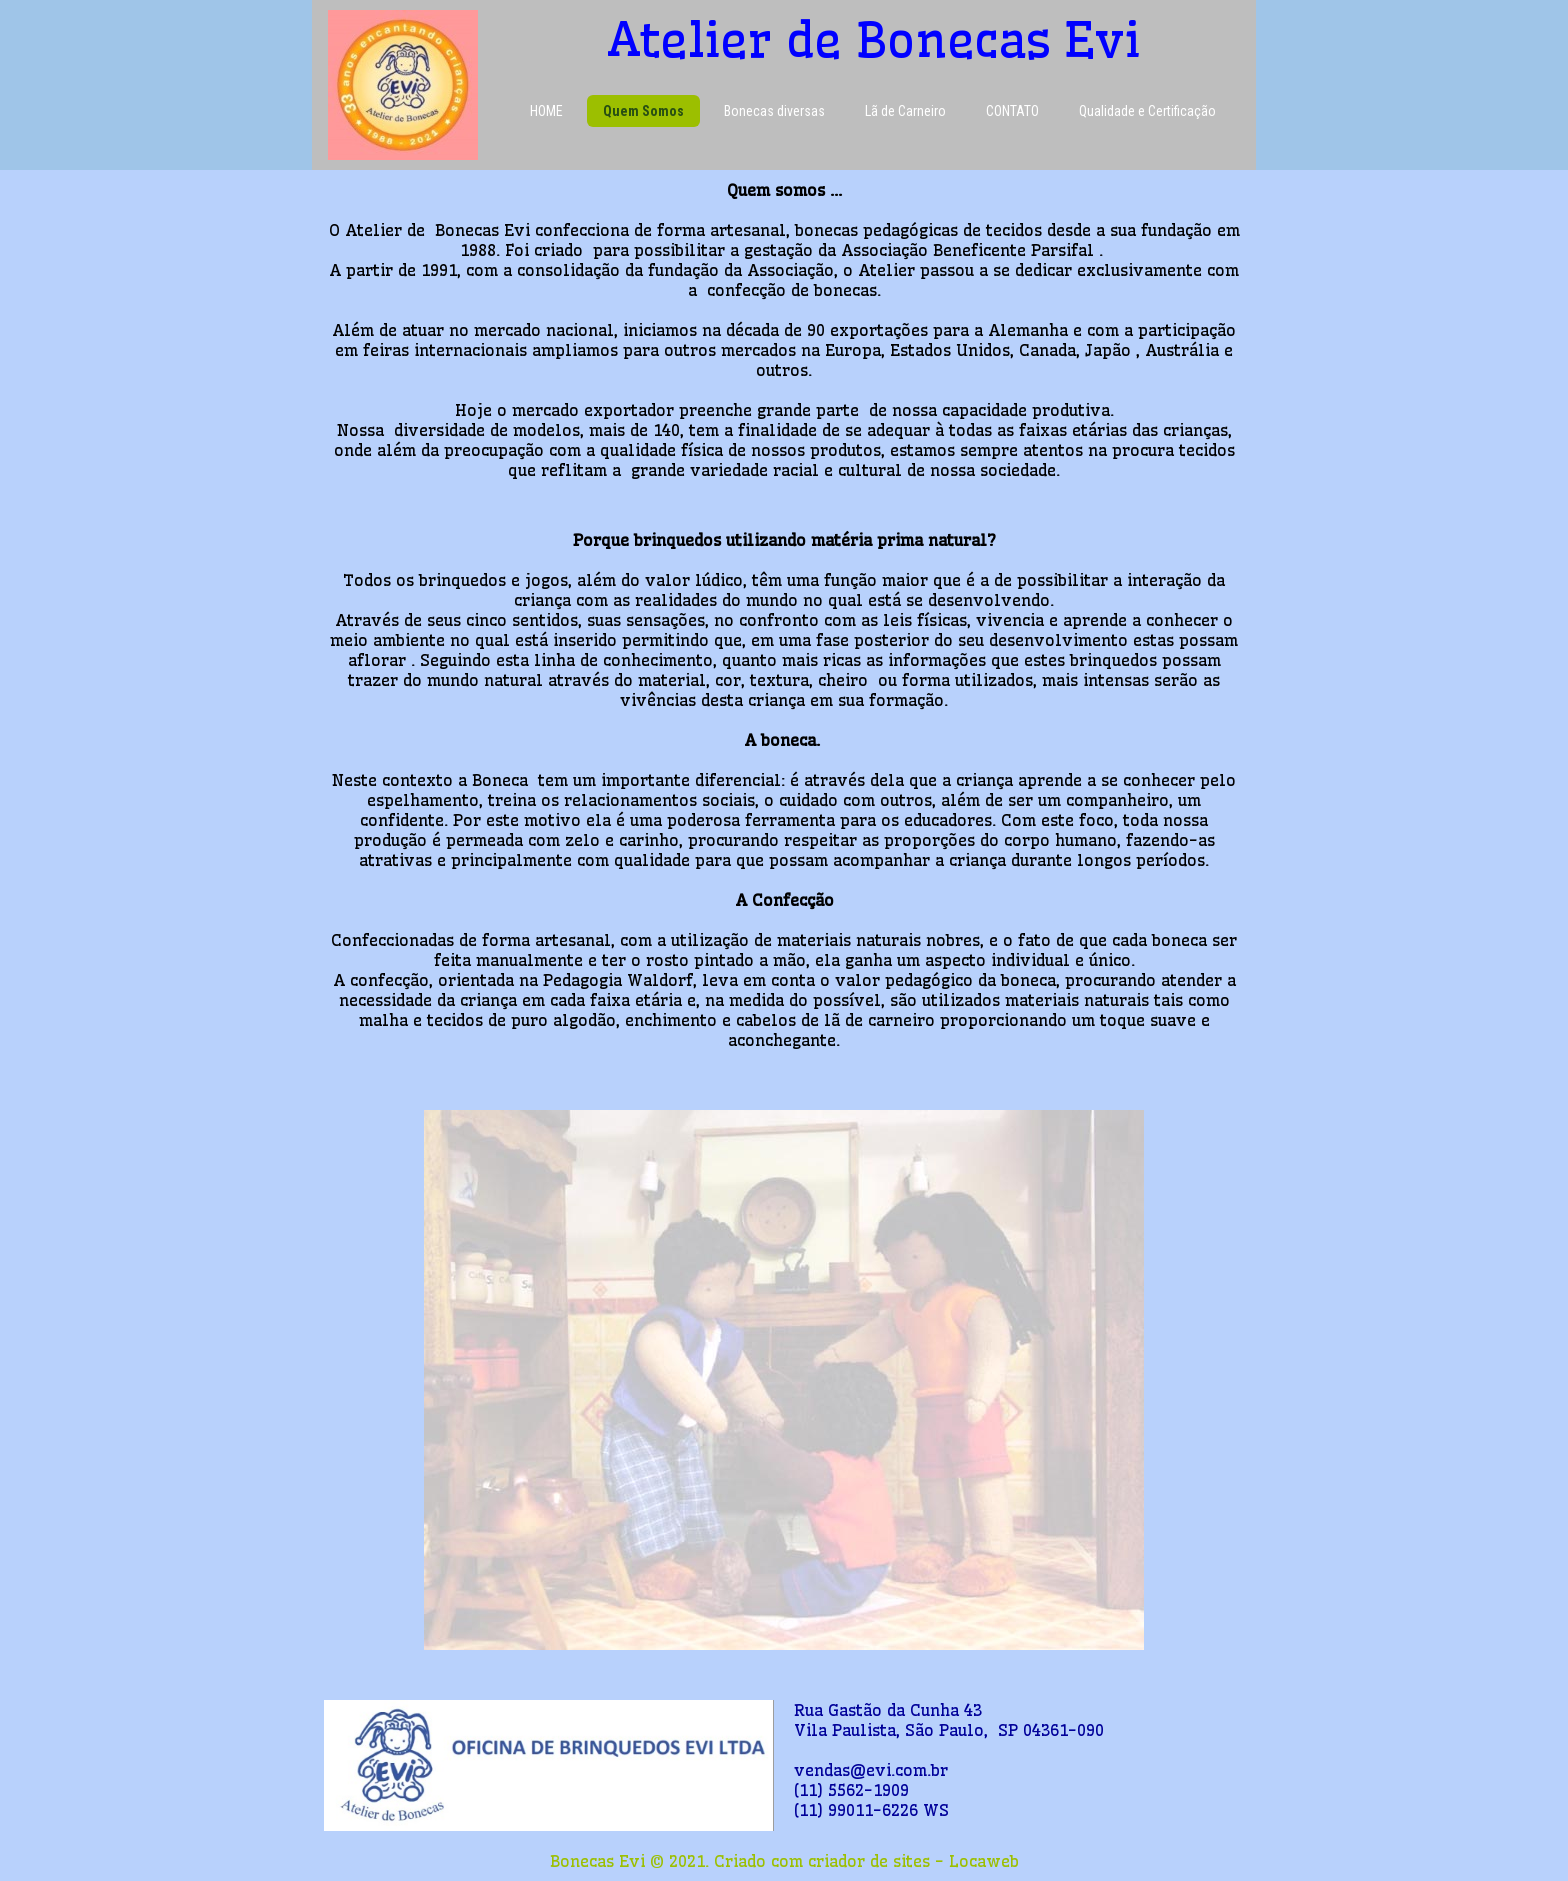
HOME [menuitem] (546, 111)
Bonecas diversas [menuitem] (774, 111)
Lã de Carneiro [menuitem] (905, 111)
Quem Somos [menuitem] (643, 111)
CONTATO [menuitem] (1012, 111)
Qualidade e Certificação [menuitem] (1147, 111)
